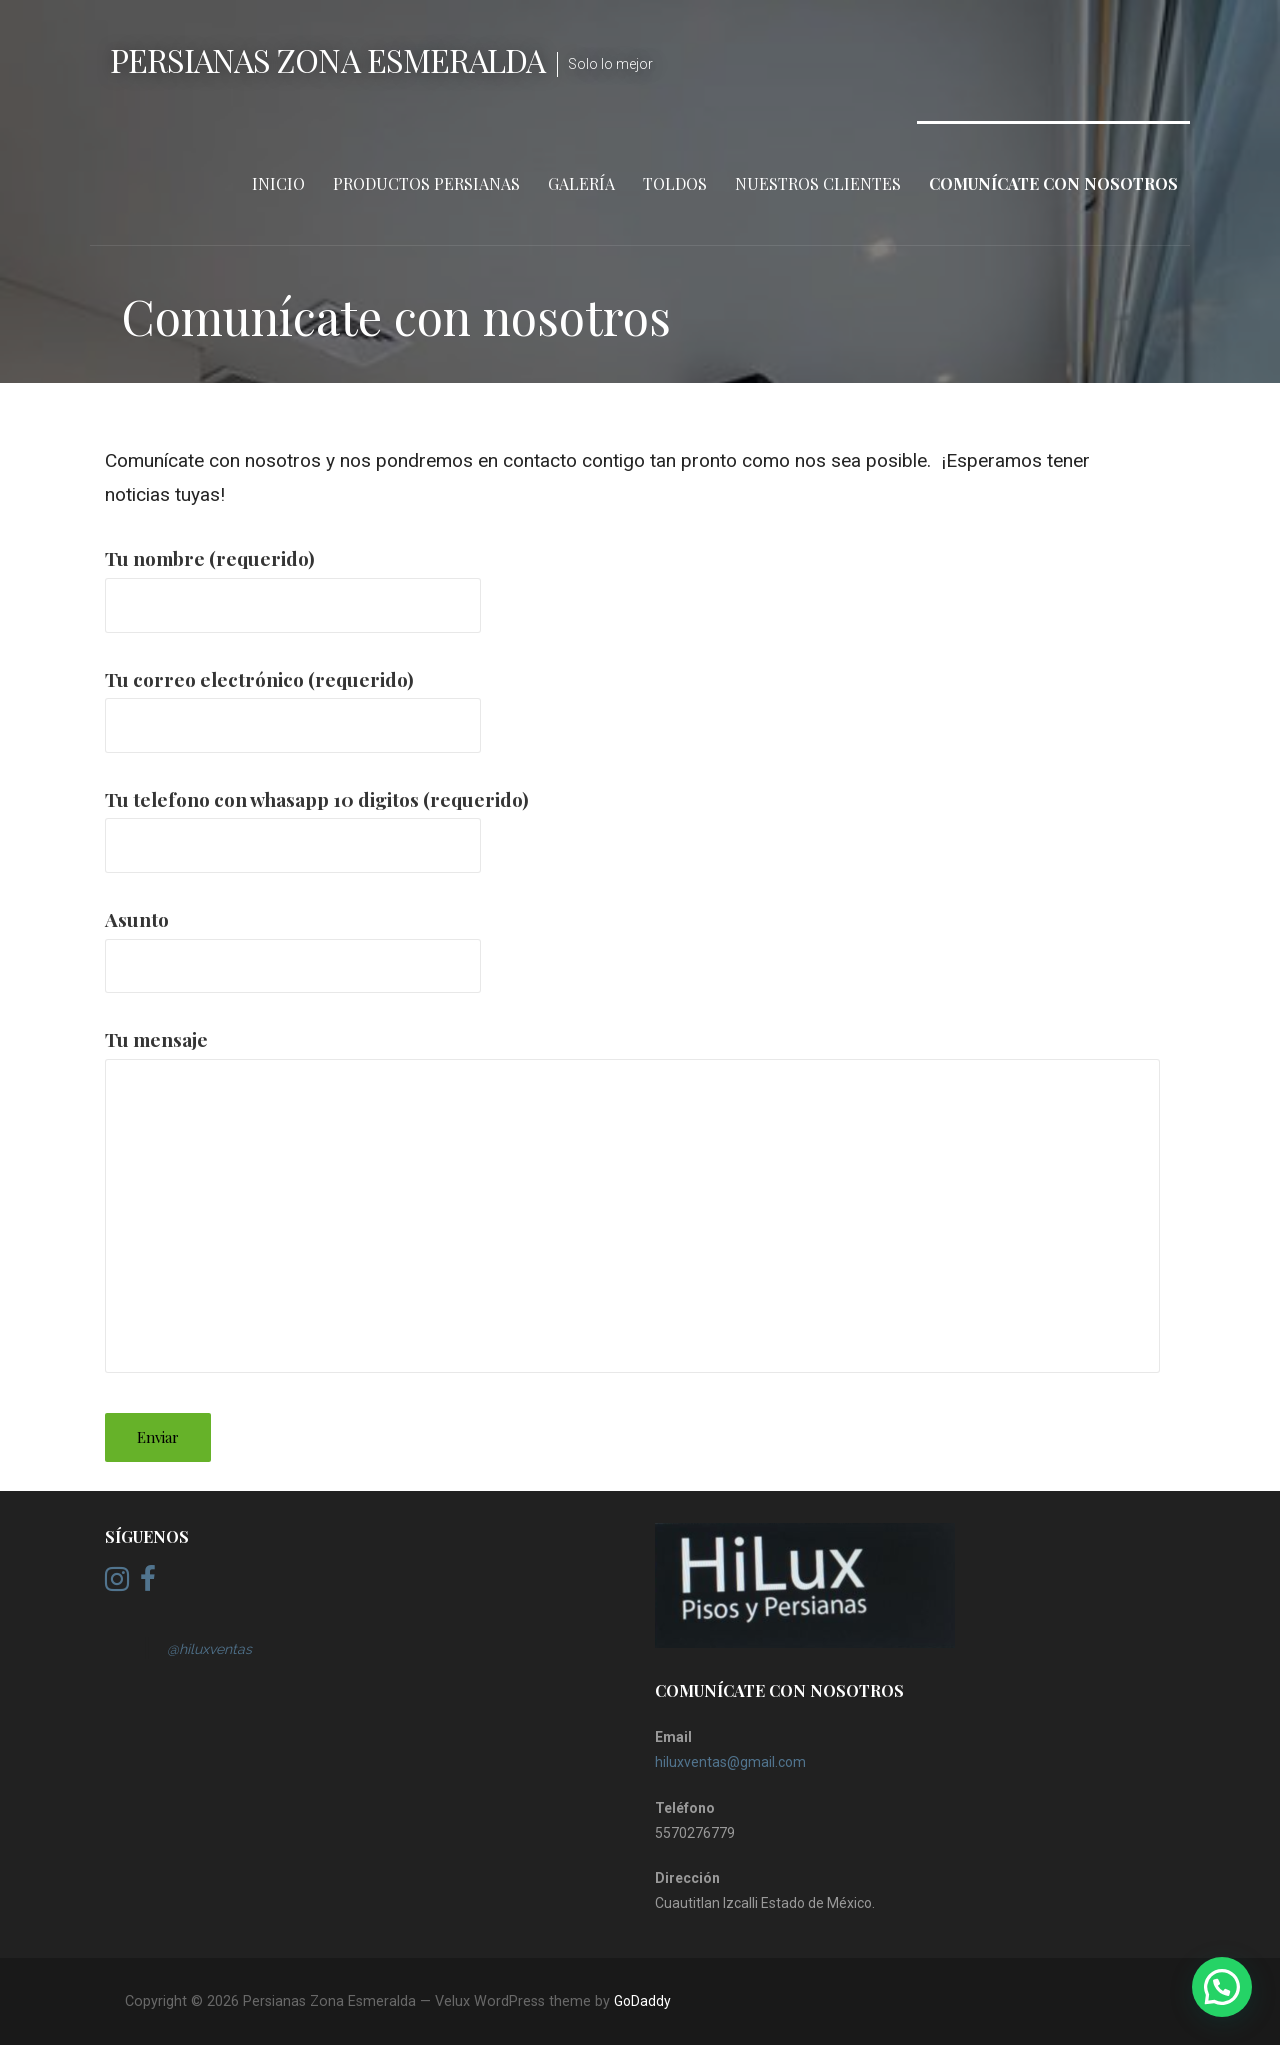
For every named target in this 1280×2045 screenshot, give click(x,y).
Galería (581, 183)
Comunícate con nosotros (1053, 183)
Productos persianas (426, 183)
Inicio (278, 183)
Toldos (675, 183)
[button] (1222, 1987)
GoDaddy (642, 2001)
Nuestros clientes (818, 183)
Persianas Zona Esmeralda (327, 59)
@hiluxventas (209, 1649)
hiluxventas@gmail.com (730, 1762)
